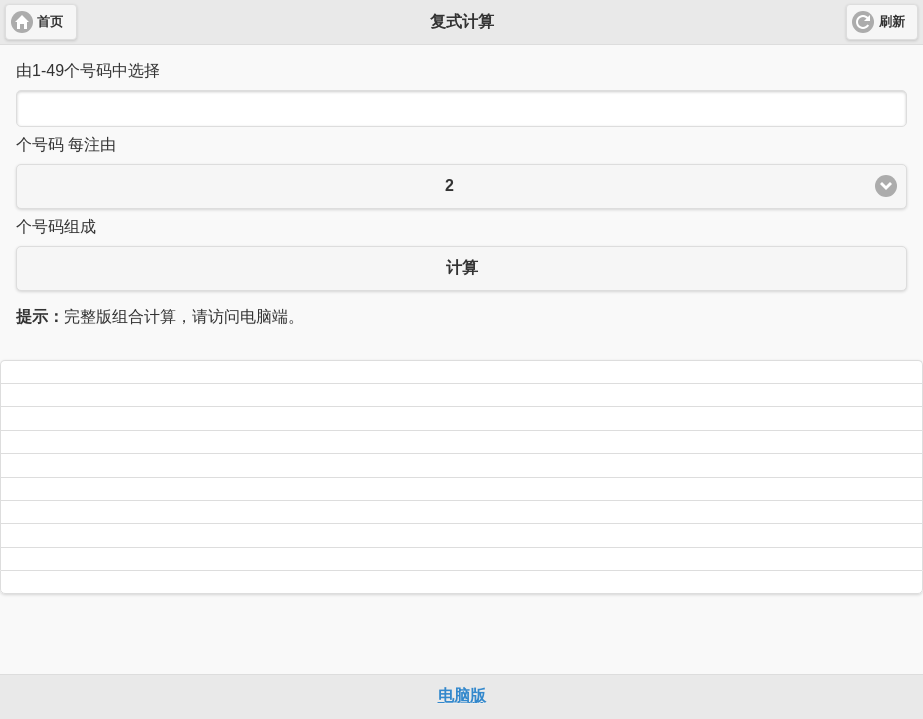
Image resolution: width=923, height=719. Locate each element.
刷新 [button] (892, 22)
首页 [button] (50, 22)
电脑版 (462, 695)
